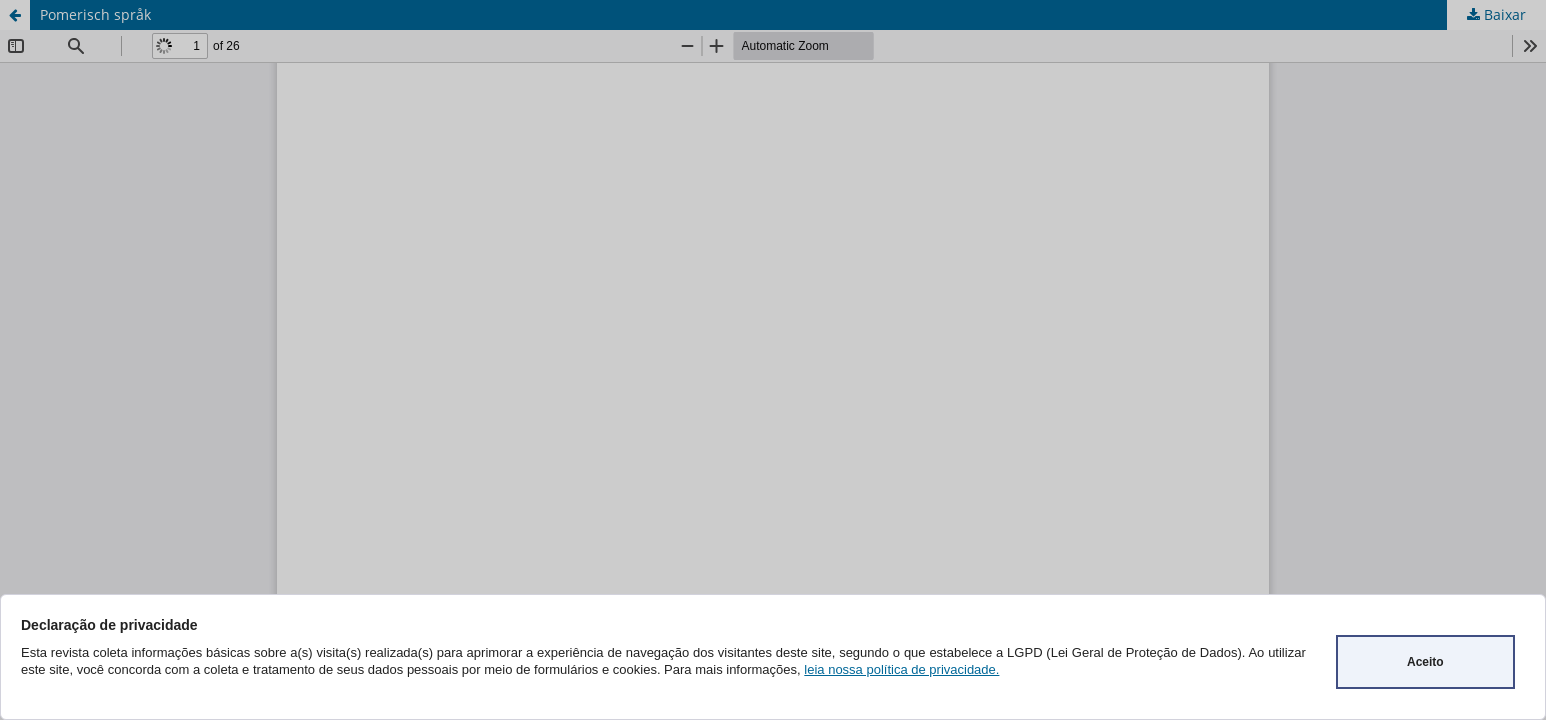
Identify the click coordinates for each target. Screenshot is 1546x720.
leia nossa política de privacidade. (901, 669)
